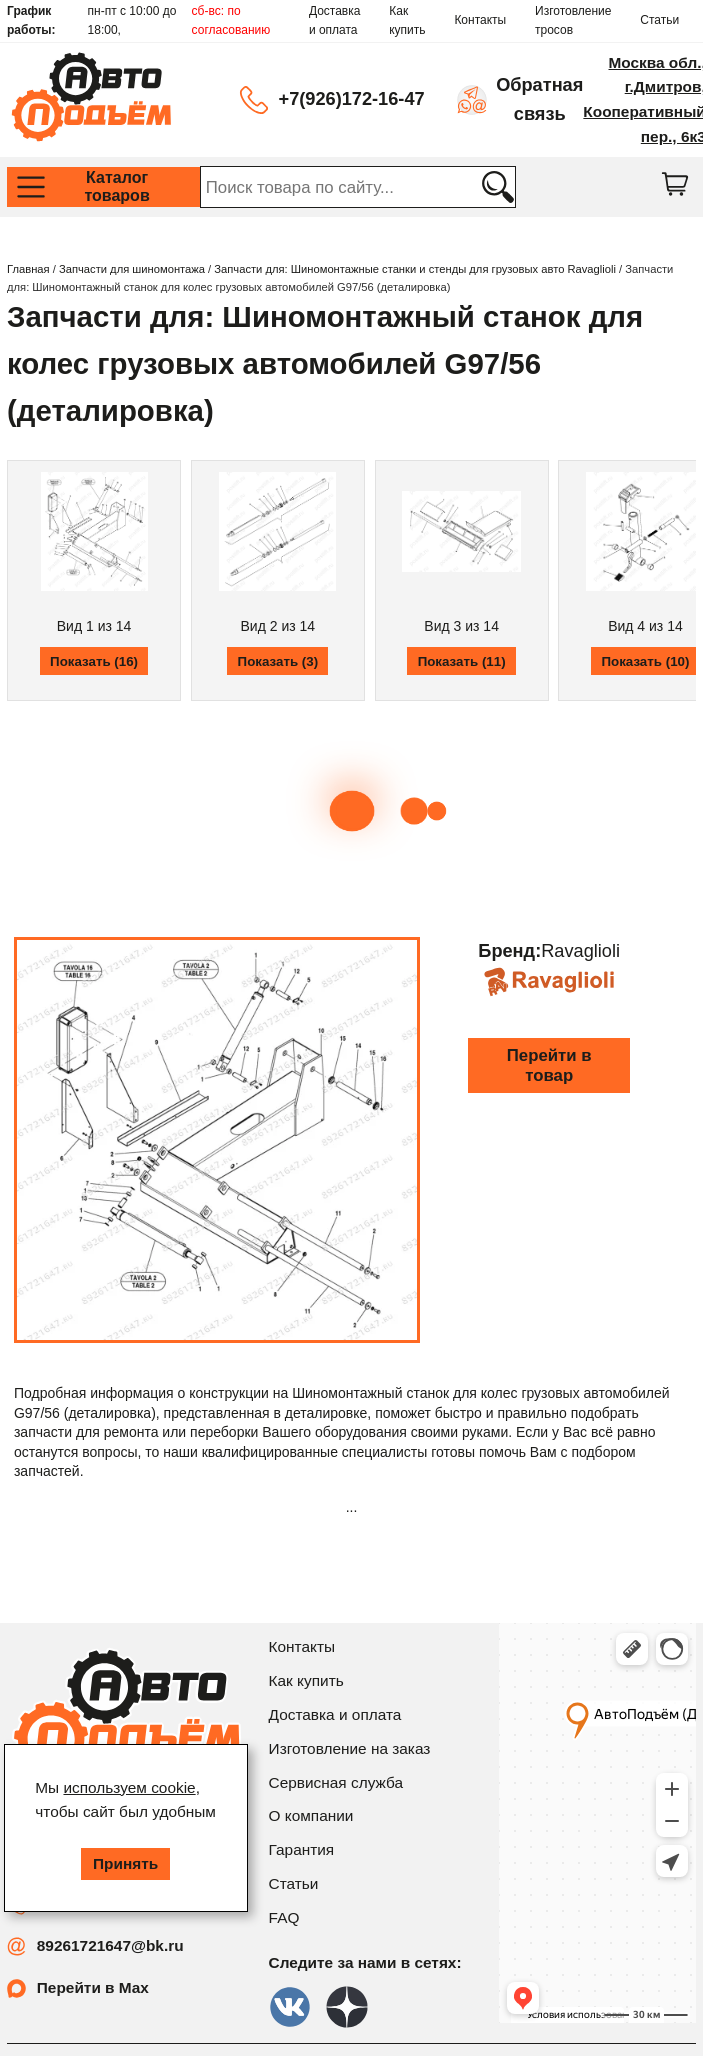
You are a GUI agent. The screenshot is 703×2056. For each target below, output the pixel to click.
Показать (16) (94, 661)
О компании (311, 1815)
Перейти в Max (93, 1987)
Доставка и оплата (335, 20)
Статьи (659, 20)
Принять (125, 1863)
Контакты (480, 20)
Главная (28, 269)
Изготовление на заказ (350, 1748)
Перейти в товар (549, 1065)
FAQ (284, 1917)
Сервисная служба (336, 1782)
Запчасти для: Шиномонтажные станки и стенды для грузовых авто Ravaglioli (415, 269)
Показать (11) (462, 661)
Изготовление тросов (573, 20)
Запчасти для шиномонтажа (132, 269)
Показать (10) (645, 661)
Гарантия (302, 1849)
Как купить (407, 20)
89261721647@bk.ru (110, 1945)
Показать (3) (278, 661)
